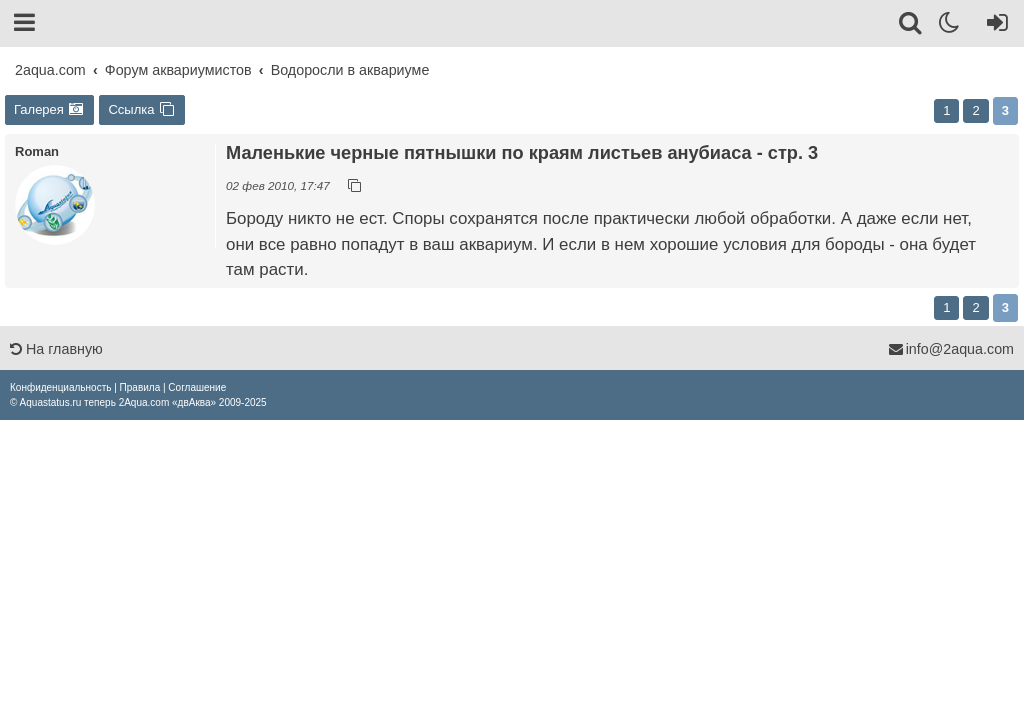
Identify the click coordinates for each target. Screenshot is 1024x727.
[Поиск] (911, 26)
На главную (56, 349)
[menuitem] (60, 387)
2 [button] (975, 110)
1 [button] (946, 110)
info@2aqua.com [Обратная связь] (951, 349)
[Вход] (993, 26)
